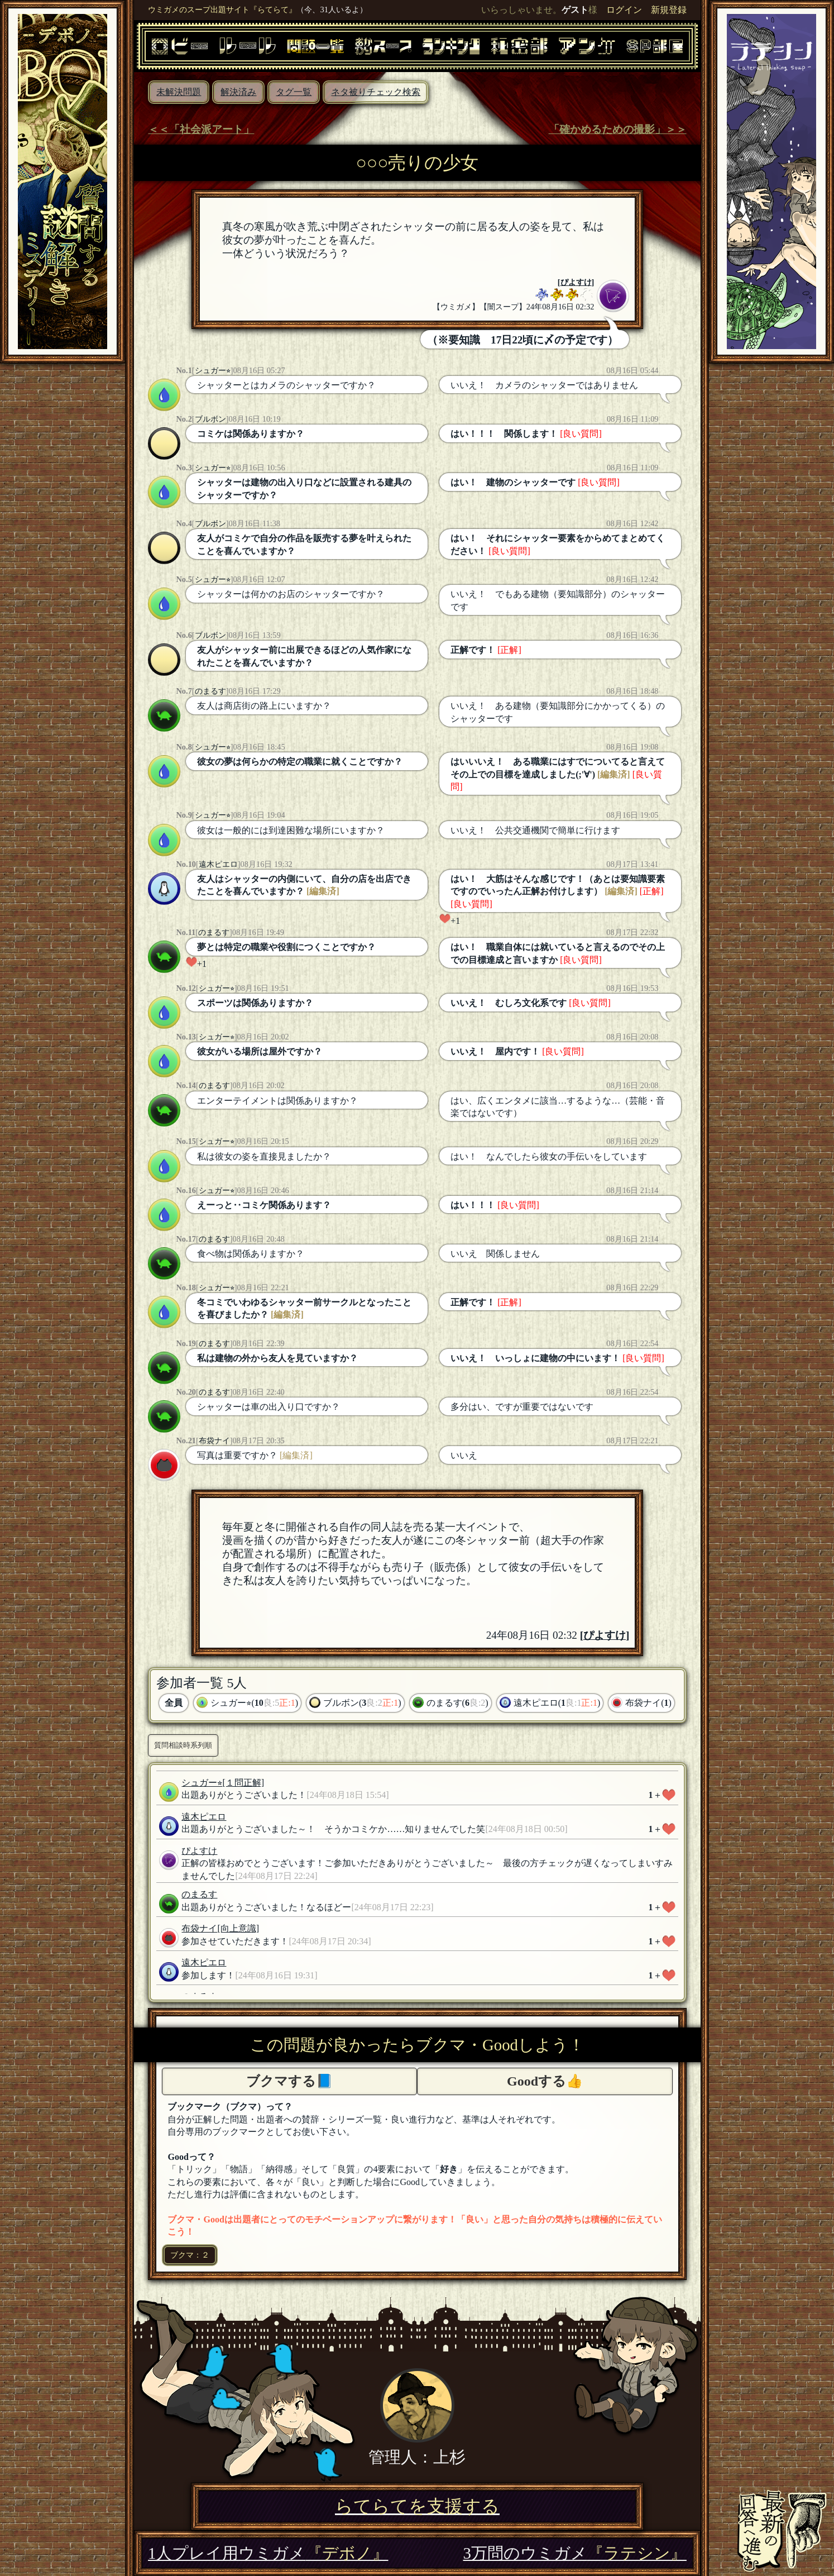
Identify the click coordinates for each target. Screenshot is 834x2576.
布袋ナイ (214, 1440)
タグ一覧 (293, 92)
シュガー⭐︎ (213, 370)
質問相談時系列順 (183, 1745)
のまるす (210, 690)
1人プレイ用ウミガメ (268, 2553)
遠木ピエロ (218, 864)
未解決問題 (178, 92)
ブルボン (210, 418)
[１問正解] (243, 1782)
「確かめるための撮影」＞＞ (618, 129)
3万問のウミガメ (574, 2553)
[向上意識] (238, 1928)
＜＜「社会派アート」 (201, 129)
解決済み (238, 92)
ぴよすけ (576, 282)
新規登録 (669, 10)
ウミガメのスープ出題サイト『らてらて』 (222, 9)
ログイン (624, 10)
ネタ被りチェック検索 (375, 92)
